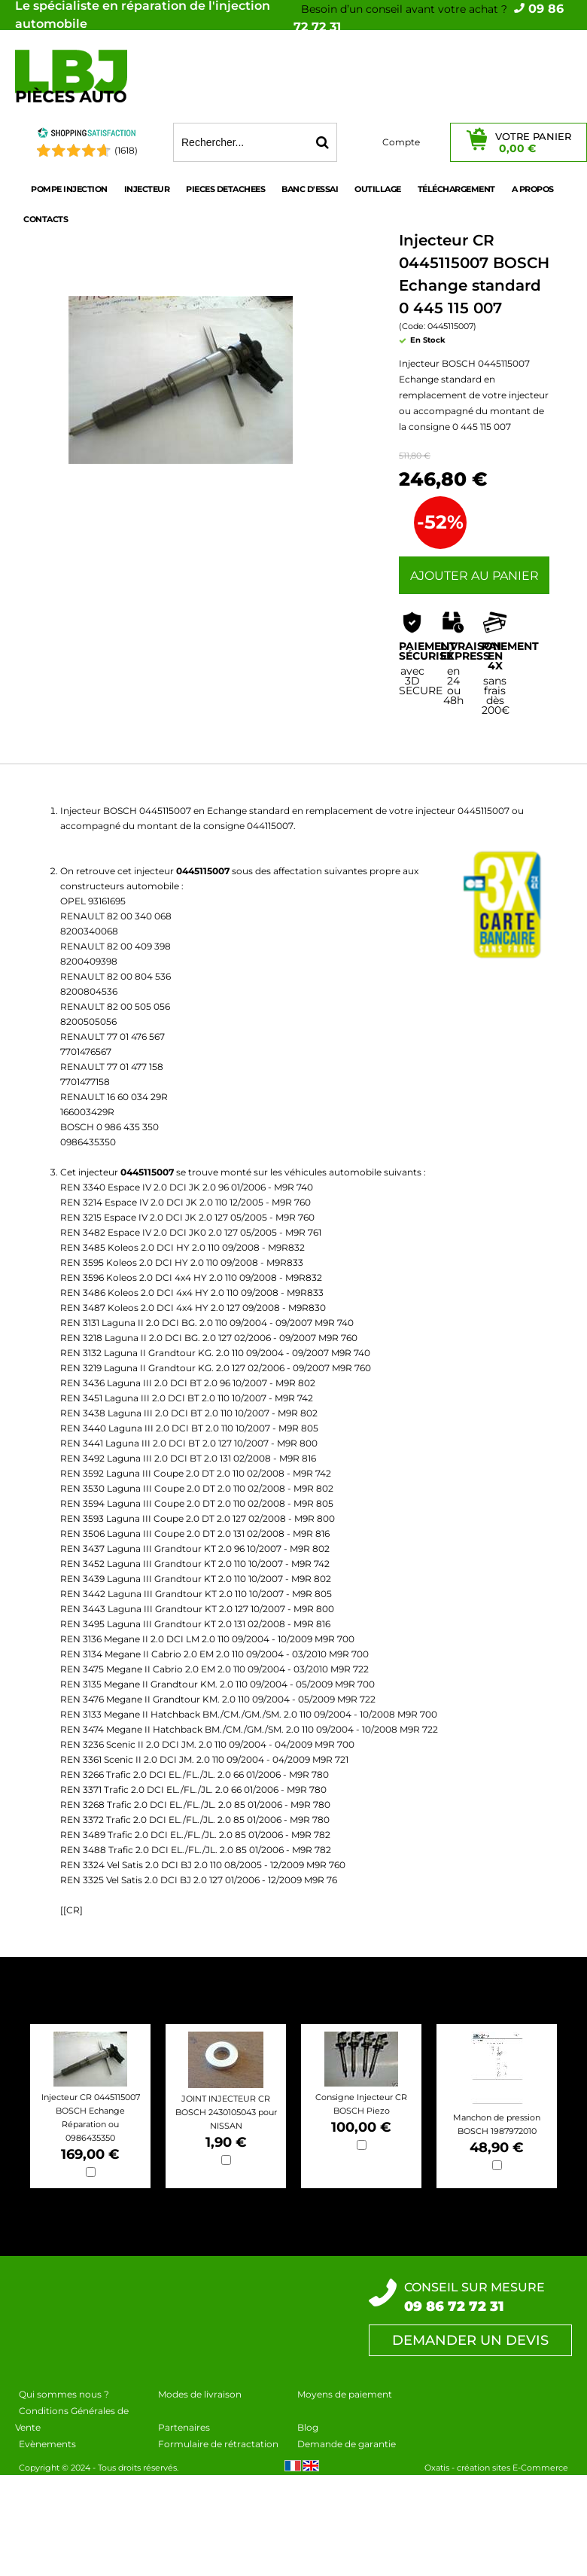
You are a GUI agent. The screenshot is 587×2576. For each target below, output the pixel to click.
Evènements (47, 2443)
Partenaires (184, 2427)
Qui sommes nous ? (64, 2394)
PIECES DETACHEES (225, 189)
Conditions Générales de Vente (72, 2419)
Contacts (45, 219)
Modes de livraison (200, 2394)
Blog (307, 2427)
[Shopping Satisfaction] (86, 135)
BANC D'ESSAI (309, 189)
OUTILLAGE (377, 189)
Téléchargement (456, 189)
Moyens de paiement (344, 2394)
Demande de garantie (346, 2443)
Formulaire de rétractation (218, 2443)
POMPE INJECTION (69, 189)
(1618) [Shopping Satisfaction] (126, 150)
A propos (533, 189)
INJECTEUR (147, 189)
